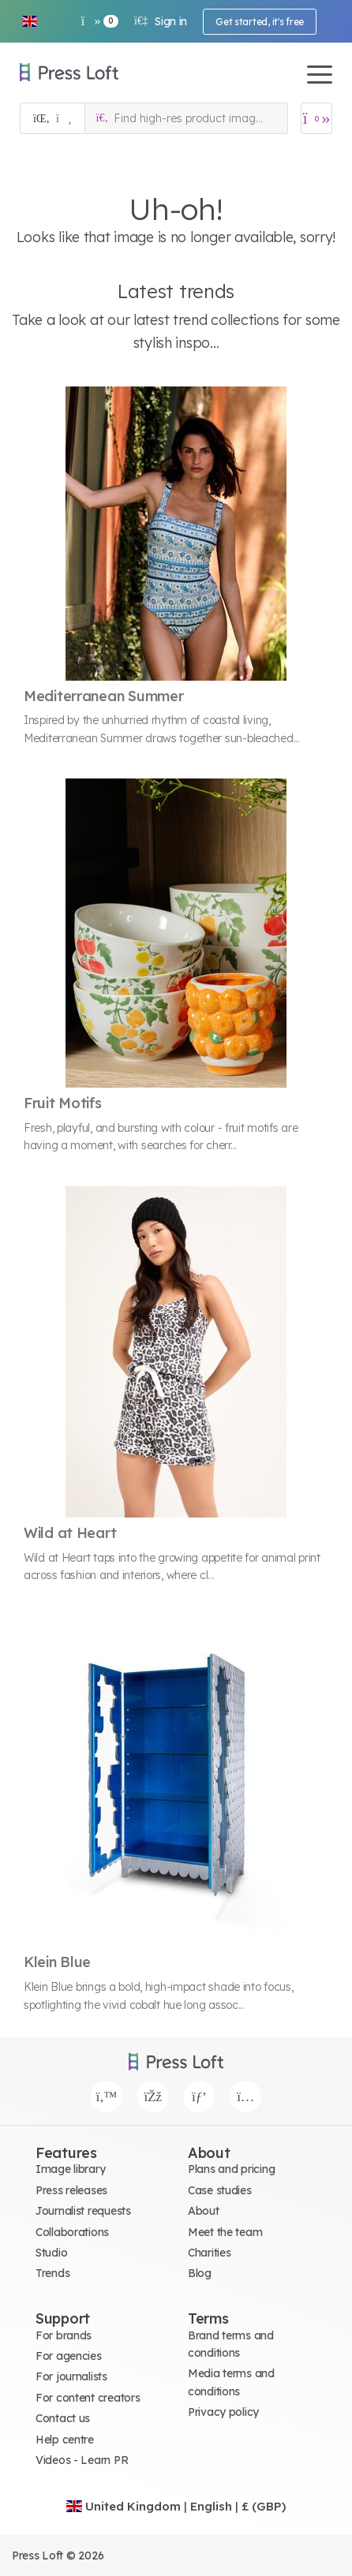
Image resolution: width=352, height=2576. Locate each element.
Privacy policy (223, 2412)
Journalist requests (83, 2211)
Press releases (71, 2190)
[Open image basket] (316, 118)
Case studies (220, 2190)
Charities (209, 2253)
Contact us (63, 2418)
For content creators (88, 2398)
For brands (64, 2335)
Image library (70, 2169)
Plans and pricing (231, 2169)
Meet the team (225, 2232)
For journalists (71, 2376)
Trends (52, 2273)
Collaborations (72, 2232)
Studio (51, 2253)
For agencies (69, 2356)
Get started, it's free (259, 22)
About (203, 2211)
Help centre (65, 2439)
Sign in (160, 21)
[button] (29, 21)
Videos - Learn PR (82, 2460)
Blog (200, 2273)
